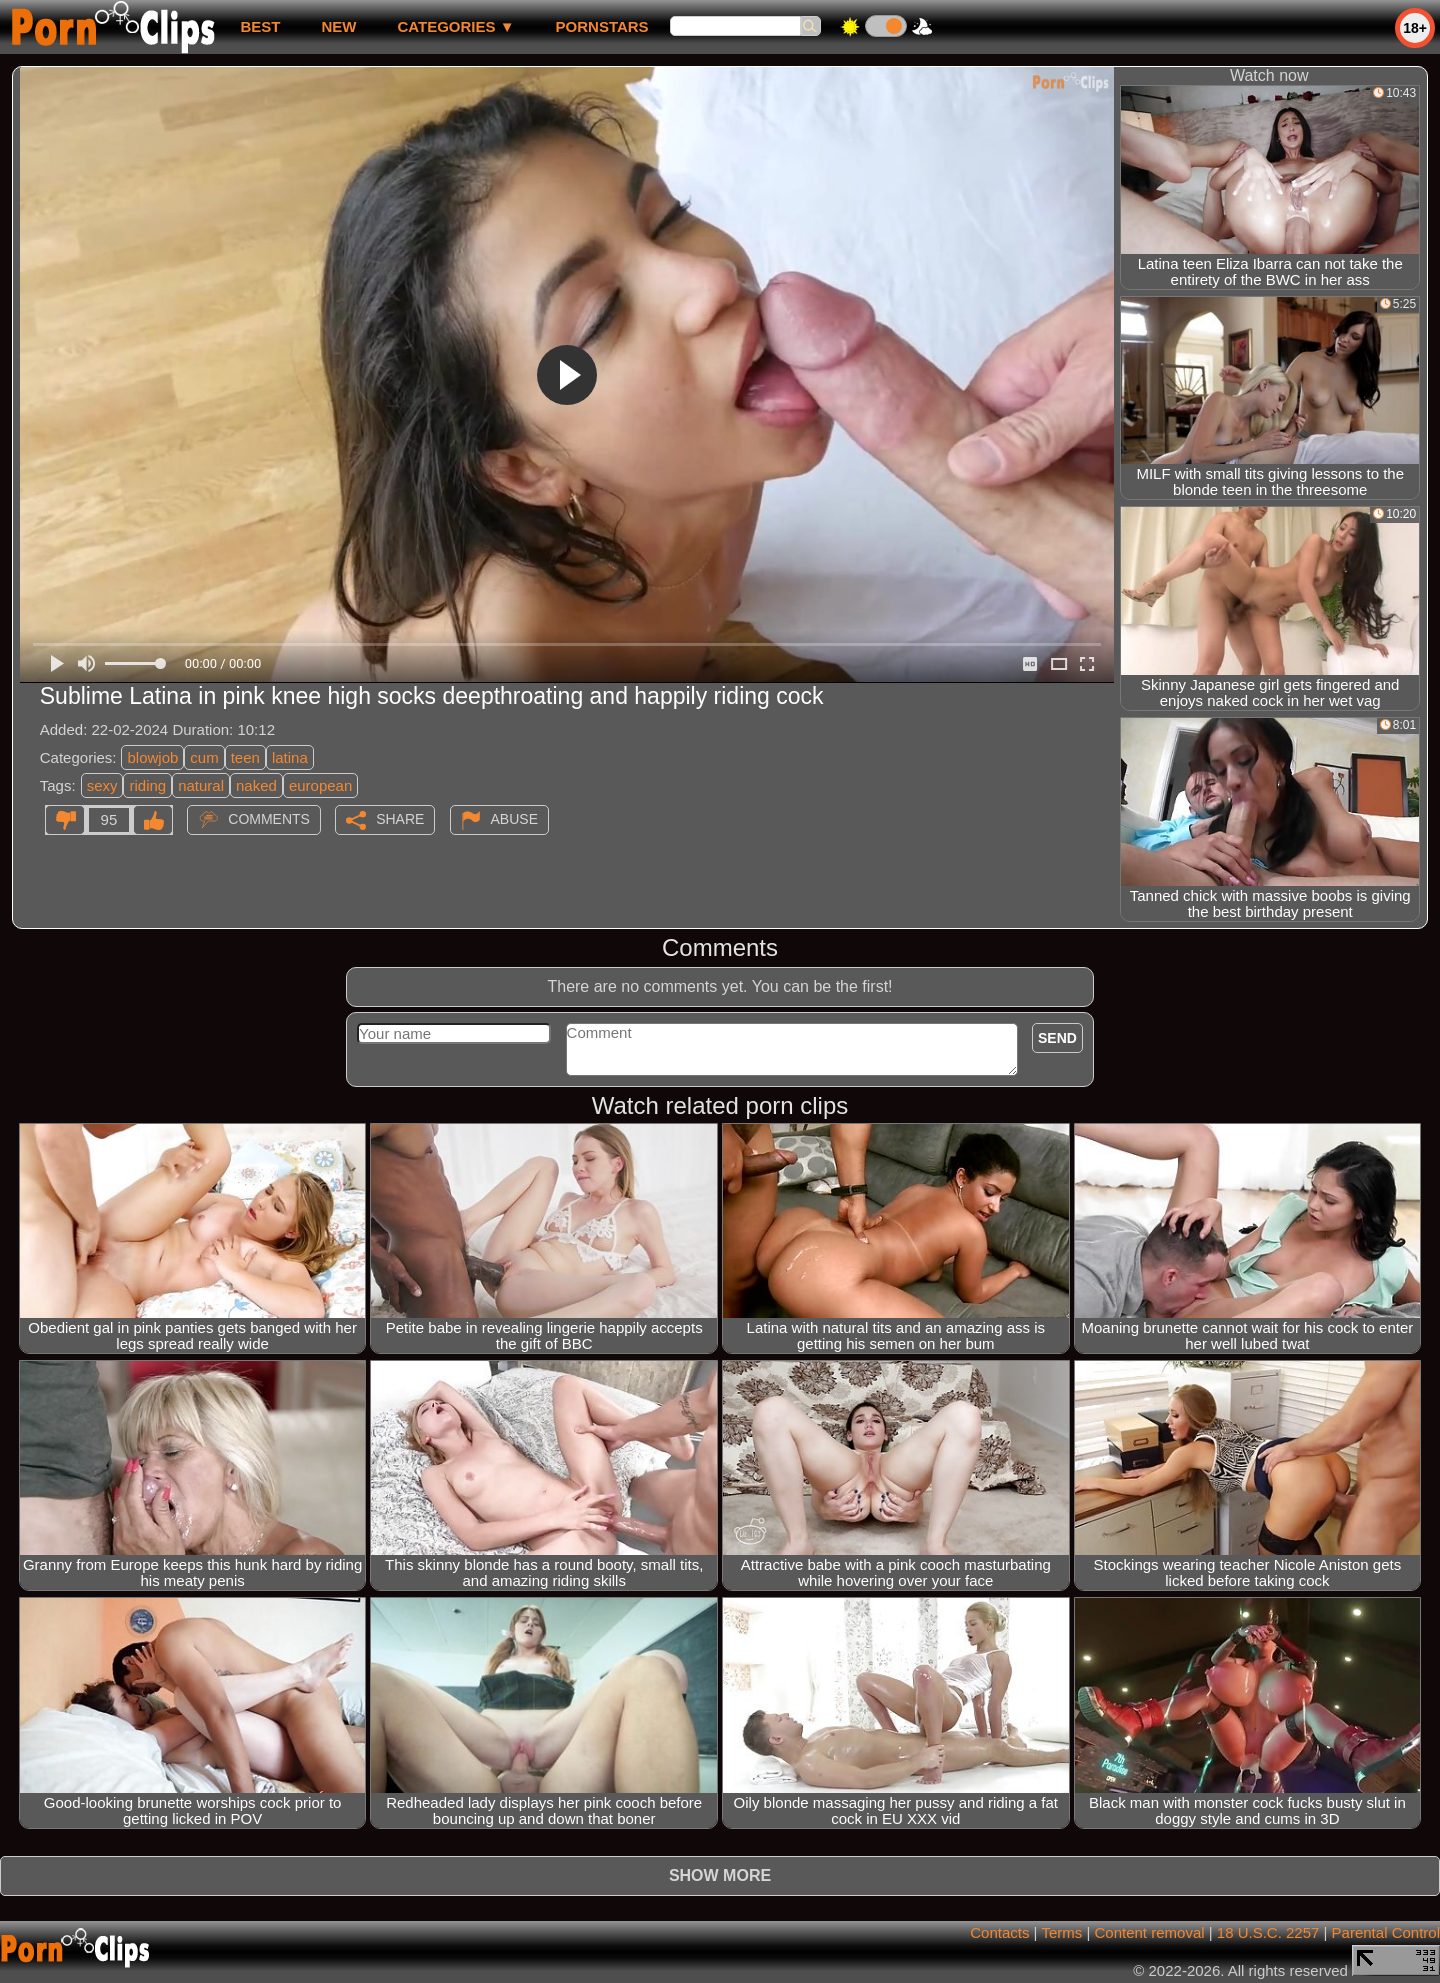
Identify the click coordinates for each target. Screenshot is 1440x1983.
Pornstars (602, 26)
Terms (1061, 1932)
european (320, 785)
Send (1057, 1038)
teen (245, 757)
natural (201, 785)
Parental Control (1386, 1932)
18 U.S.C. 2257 (1268, 1932)
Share (400, 819)
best (260, 26)
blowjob (152, 757)
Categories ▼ (455, 26)
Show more (720, 1875)
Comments (269, 819)
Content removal (1150, 1932)
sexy (102, 785)
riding (147, 785)
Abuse (514, 819)
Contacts (999, 1932)
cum (204, 757)
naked (256, 785)
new (338, 26)
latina (290, 757)
